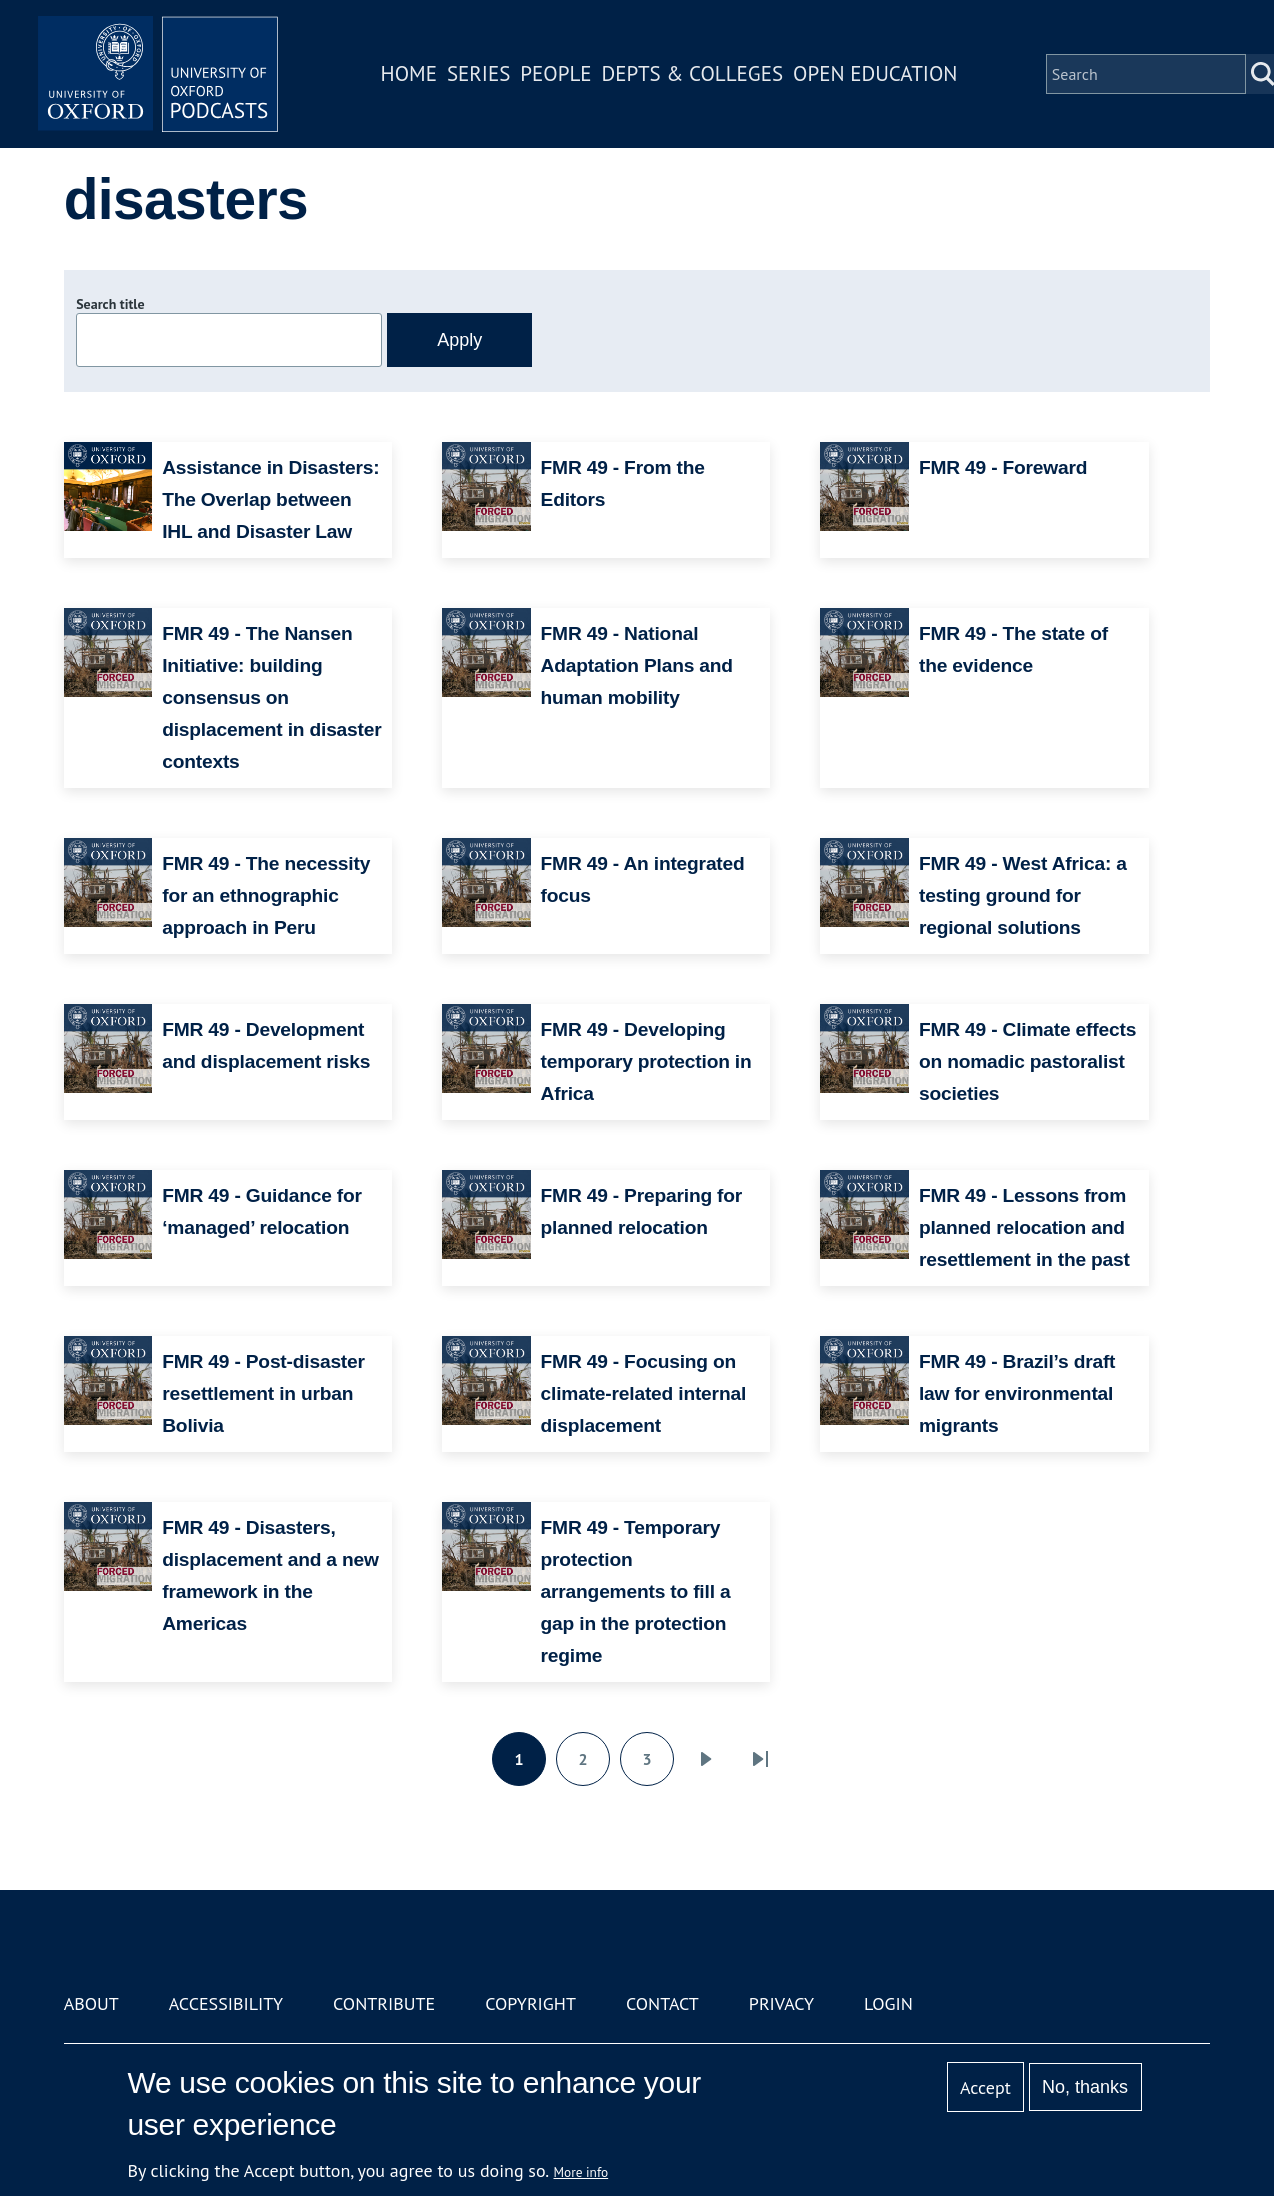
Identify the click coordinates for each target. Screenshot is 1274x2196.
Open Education (875, 73)
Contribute (384, 2003)
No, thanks (1085, 2087)
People (555, 73)
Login (888, 2003)
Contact (662, 2003)
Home (409, 73)
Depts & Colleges (693, 73)
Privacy (781, 2003)
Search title (110, 304)
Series (478, 73)
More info (581, 2172)
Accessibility (226, 2003)
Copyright (530, 2003)
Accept (985, 2087)
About (91, 2003)
